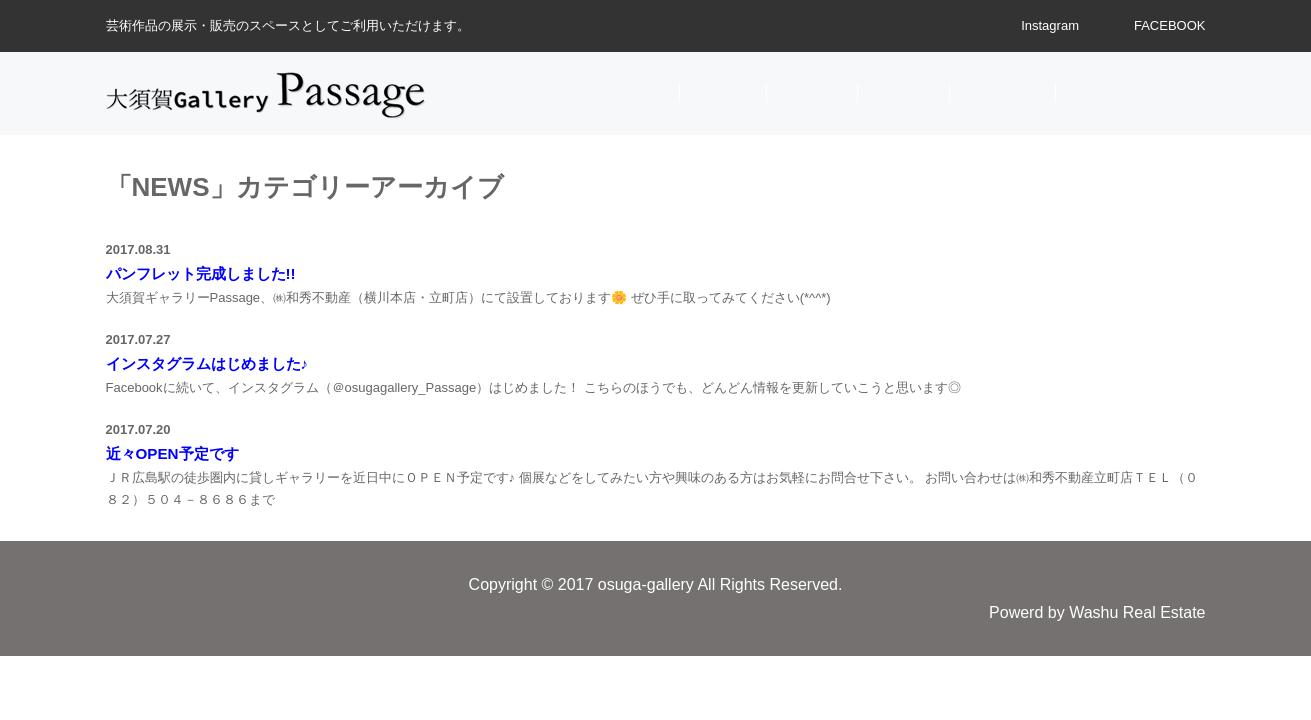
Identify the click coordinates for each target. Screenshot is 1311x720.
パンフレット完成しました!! (201, 273)
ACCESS (1002, 93)
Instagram (1050, 25)
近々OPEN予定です (172, 453)
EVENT (812, 93)
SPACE (903, 93)
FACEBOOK (1170, 25)
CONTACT (1119, 93)
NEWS (723, 93)
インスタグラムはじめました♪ (207, 363)
